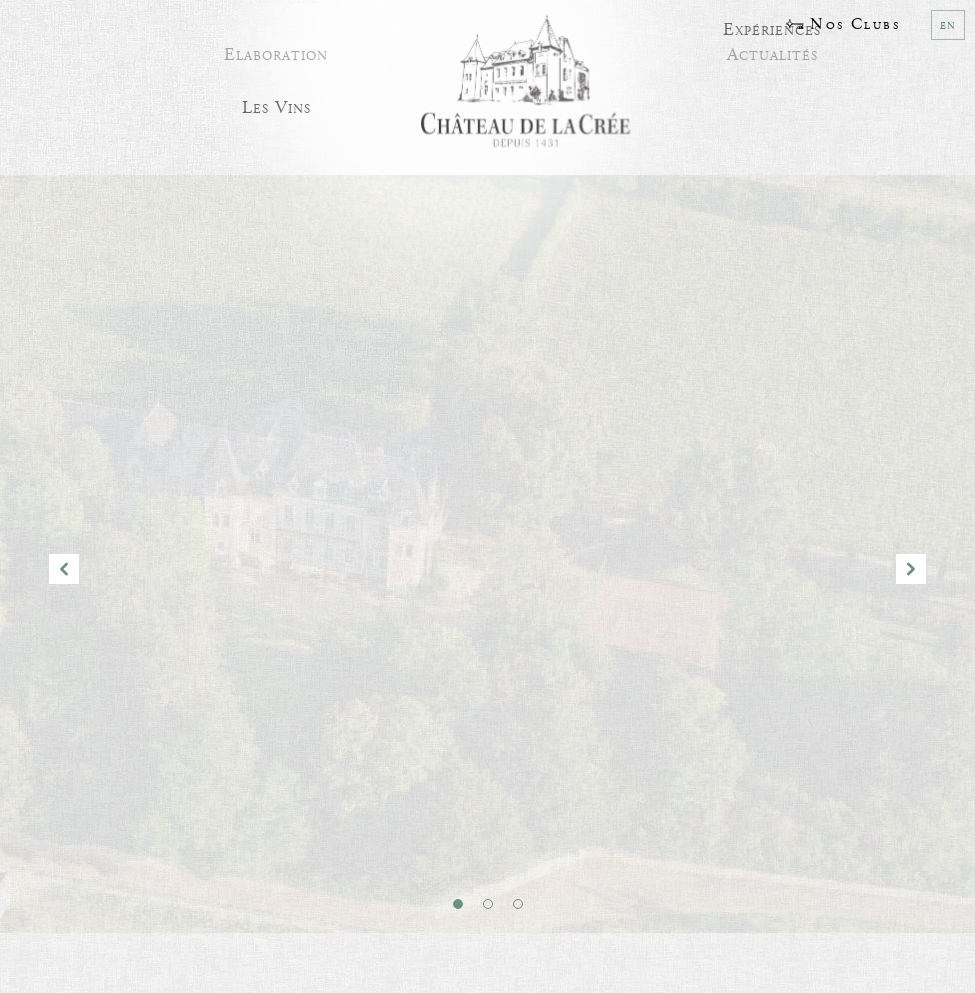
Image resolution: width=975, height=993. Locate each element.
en (948, 25)
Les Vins (276, 104)
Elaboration (276, 49)
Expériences (772, 26)
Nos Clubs (843, 24)
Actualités (772, 49)
